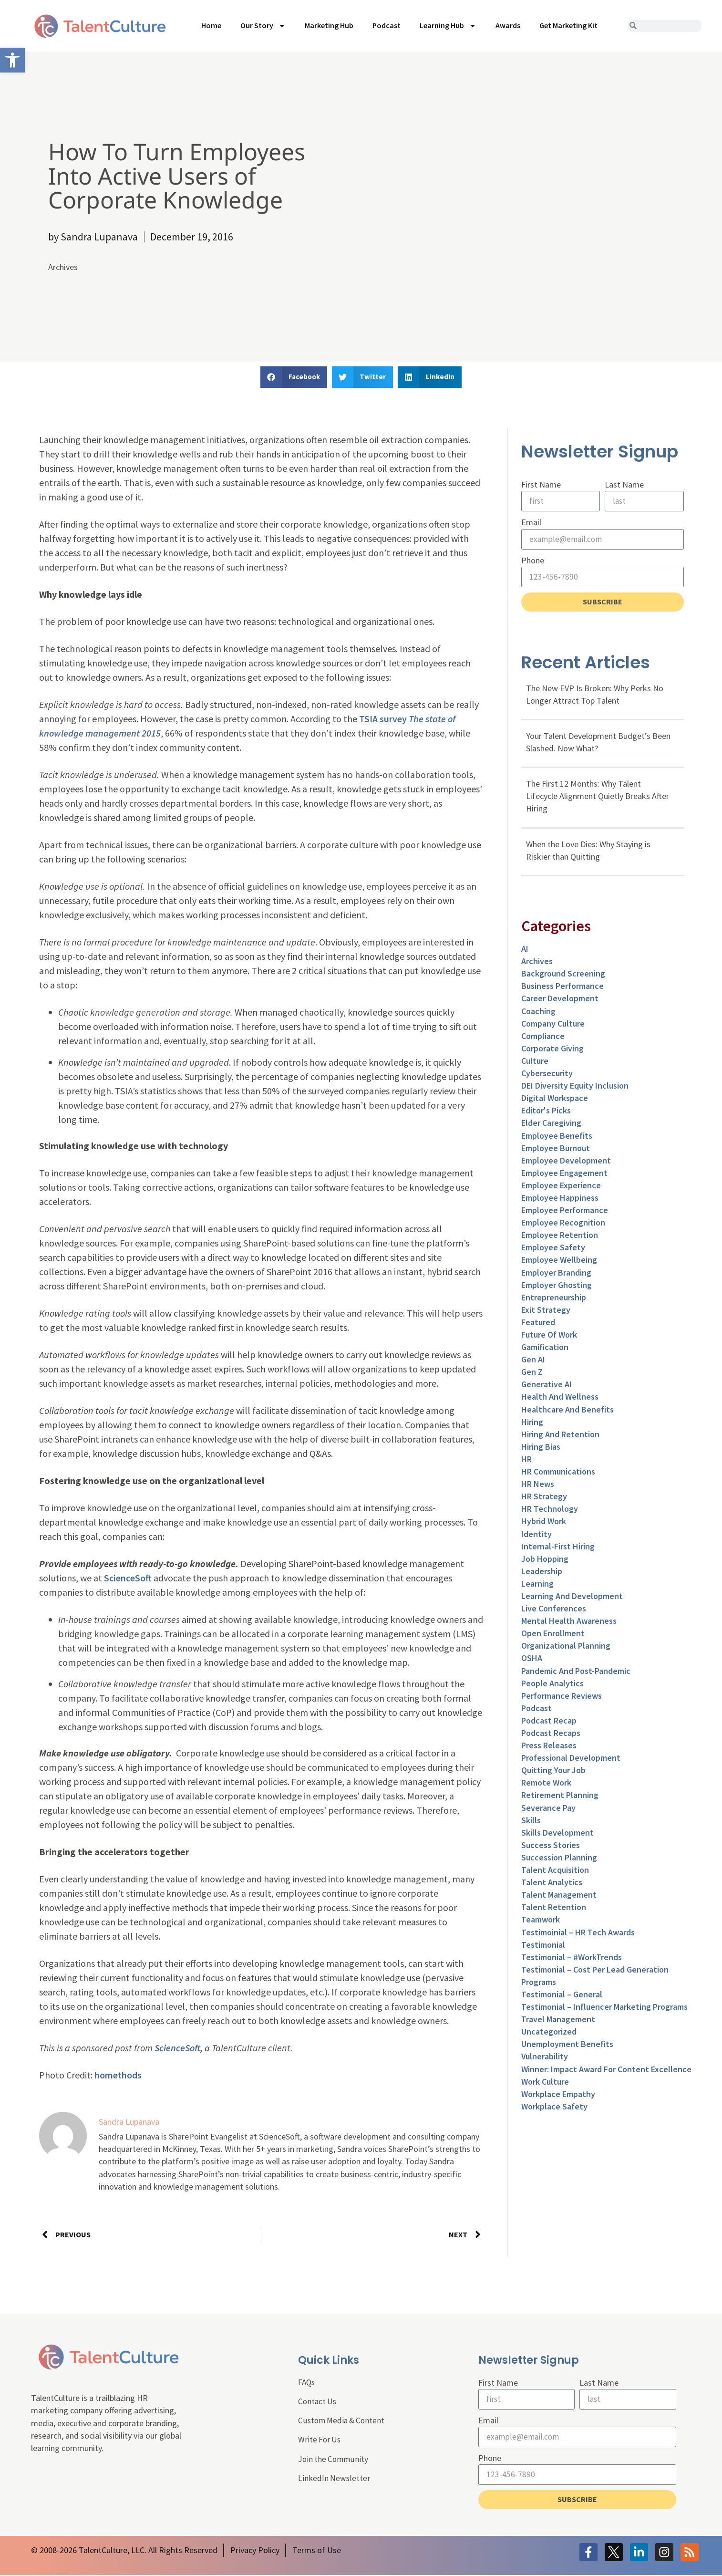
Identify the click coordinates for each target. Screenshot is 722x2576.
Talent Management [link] (559, 1895)
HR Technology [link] (549, 1510)
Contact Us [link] (318, 2402)
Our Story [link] (263, 25)
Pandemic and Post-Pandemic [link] (575, 1672)
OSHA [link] (531, 1659)
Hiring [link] (532, 1423)
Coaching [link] (538, 1012)
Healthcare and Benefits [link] (567, 1410)
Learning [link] (537, 1584)
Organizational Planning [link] (565, 1647)
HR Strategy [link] (544, 1497)
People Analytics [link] (552, 1684)
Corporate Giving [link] (552, 1049)
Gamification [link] (544, 1348)
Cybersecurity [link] (547, 1074)
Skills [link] (531, 1821)
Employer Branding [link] (556, 1273)
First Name (541, 484)
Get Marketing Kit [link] (568, 25)
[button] (293, 377)
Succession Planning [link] (559, 1858)
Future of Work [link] (549, 1335)
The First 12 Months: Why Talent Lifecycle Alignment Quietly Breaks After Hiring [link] (597, 797)
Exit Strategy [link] (545, 1311)
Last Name (624, 484)
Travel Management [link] (558, 2020)
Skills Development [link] (557, 1833)
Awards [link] (507, 25)
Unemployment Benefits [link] (567, 2045)
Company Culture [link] (553, 1024)
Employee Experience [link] (561, 1186)
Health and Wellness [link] (559, 1398)
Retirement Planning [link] (559, 1796)
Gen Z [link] (532, 1373)
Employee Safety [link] (553, 1249)
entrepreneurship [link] (553, 1298)
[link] (12, 60)
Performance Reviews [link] (561, 1697)
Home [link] (211, 25)
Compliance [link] (543, 1037)
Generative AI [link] (546, 1386)
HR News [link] (537, 1485)
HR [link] (526, 1460)
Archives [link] (63, 266)
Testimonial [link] (543, 1946)
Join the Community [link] (334, 2460)
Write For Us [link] (320, 2441)
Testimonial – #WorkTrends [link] (571, 1958)
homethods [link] (118, 2075)
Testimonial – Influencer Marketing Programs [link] (604, 2008)
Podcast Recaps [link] (550, 1734)
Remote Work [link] (546, 1784)
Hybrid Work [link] (543, 1522)
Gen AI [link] (533, 1360)
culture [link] (534, 1062)
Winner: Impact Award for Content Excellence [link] (606, 2070)
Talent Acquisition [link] (555, 1871)
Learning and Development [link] (572, 1597)
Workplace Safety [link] (554, 2107)
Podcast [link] (386, 25)
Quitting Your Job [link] (553, 1771)
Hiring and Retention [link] (560, 1435)
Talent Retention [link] (553, 1908)
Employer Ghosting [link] (556, 1286)
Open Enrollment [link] (553, 1635)
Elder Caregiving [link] (551, 1124)
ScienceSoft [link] (128, 1578)
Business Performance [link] (562, 987)
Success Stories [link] (550, 1846)
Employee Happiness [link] (559, 1199)
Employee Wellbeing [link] (559, 1261)
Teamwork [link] (540, 1921)
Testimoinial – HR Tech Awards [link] (578, 1933)
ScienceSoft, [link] (179, 2048)
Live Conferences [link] (553, 1609)
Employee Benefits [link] (556, 1137)
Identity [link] (536, 1535)
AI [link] (524, 950)
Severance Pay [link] (548, 1809)
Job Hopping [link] (544, 1560)
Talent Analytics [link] (551, 1883)
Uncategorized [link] (549, 2033)
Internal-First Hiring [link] (558, 1547)
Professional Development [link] (570, 1759)
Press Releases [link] (549, 1746)
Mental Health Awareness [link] (569, 1622)
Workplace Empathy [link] (558, 2095)
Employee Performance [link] (564, 1211)
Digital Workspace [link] (554, 1099)
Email (531, 523)
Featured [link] (538, 1323)
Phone (532, 561)
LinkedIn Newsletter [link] (334, 2480)
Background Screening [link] (563, 975)
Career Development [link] (559, 1000)
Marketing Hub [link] (329, 25)
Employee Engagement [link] (564, 1174)
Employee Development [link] (566, 1161)
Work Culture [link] (545, 2082)
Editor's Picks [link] (546, 1112)
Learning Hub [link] (448, 25)
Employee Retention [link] (559, 1236)
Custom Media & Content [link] (343, 2421)
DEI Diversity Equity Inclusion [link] (575, 1086)
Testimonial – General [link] (561, 1995)
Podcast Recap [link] (549, 1721)
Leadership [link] (541, 1572)
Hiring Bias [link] (540, 1448)
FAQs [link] (307, 2382)
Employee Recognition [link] (563, 1223)
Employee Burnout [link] (555, 1149)
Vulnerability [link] (544, 2058)
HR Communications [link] (558, 1472)
